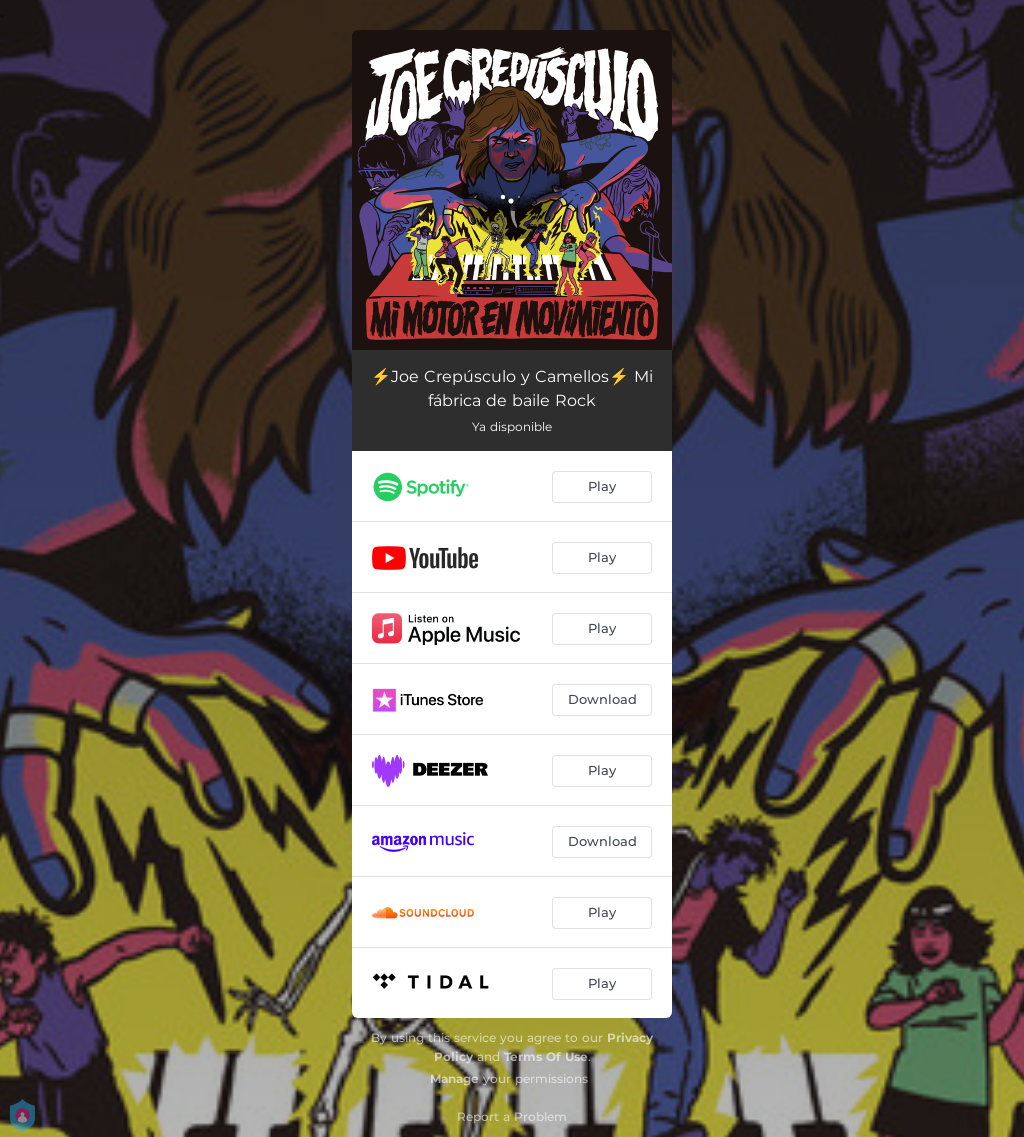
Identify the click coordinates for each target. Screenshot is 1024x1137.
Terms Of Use (546, 1056)
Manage (454, 1078)
